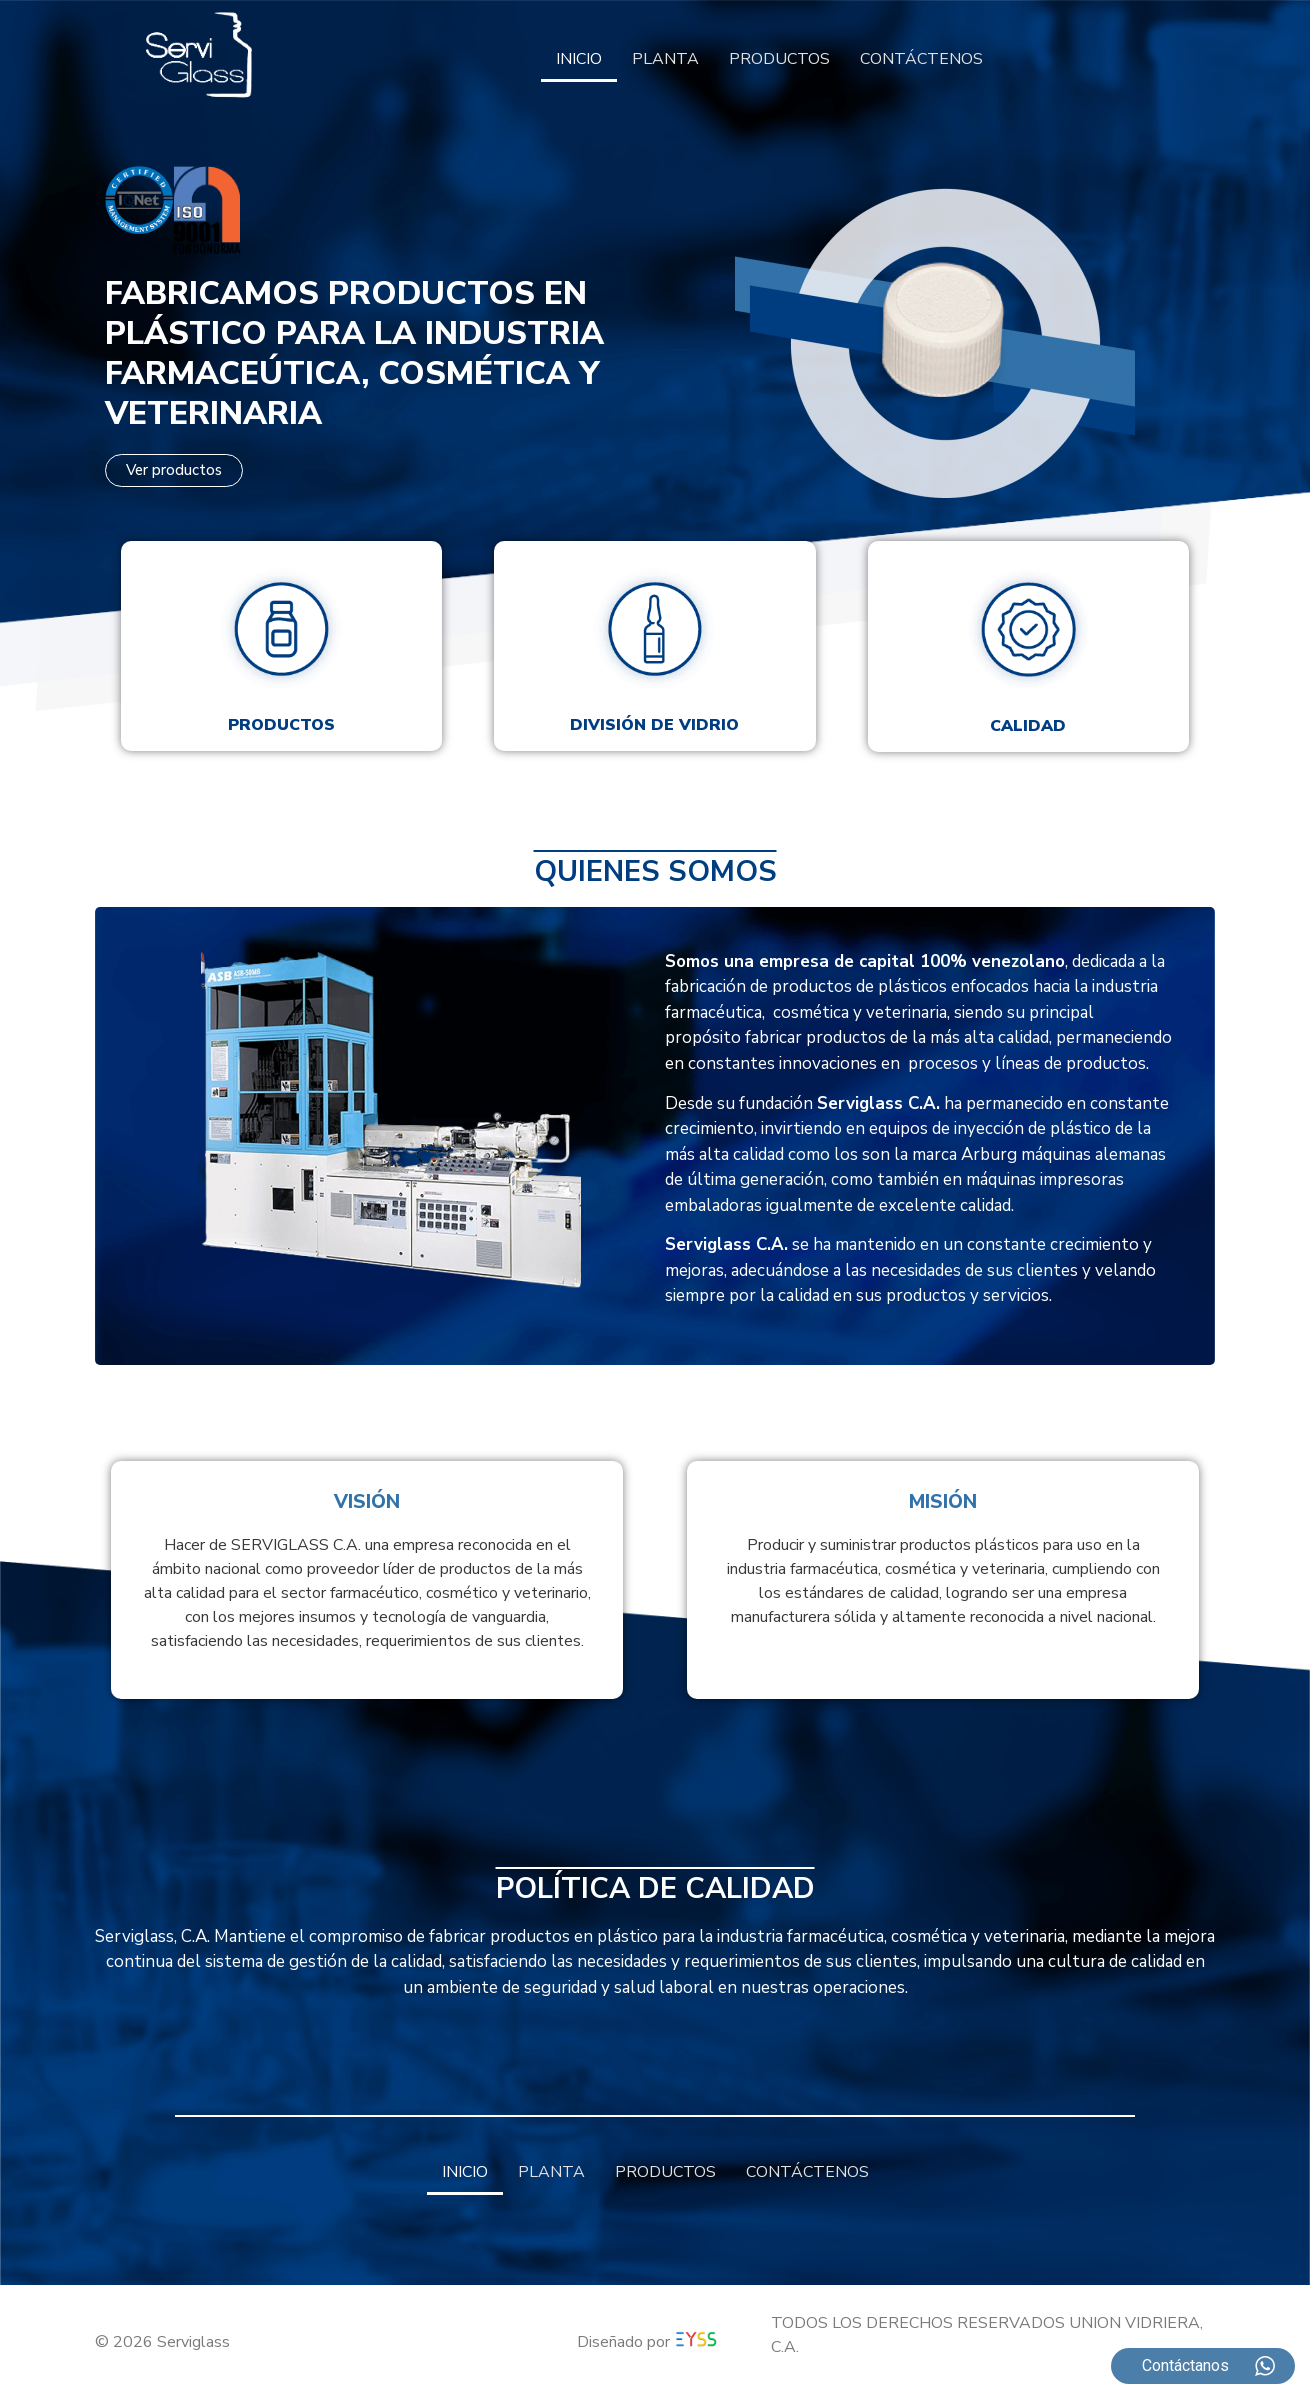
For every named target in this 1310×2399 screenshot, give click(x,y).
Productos (281, 725)
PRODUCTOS (779, 59)
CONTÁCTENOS (921, 59)
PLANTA (665, 59)
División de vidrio (654, 725)
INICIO (579, 59)
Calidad (1028, 726)
